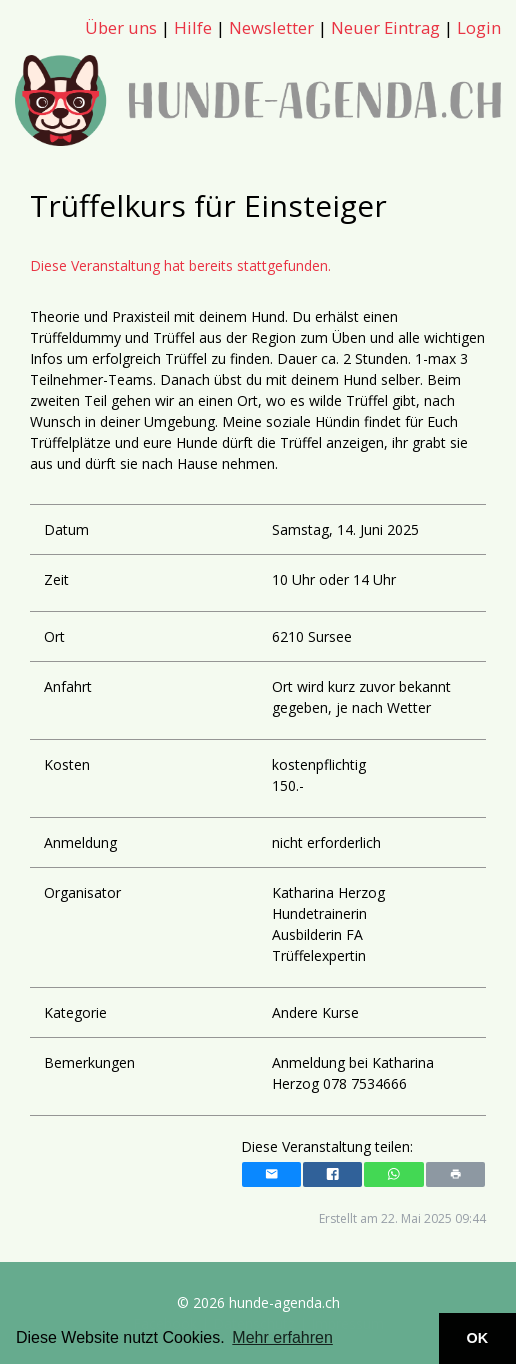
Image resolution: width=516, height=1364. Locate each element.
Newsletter (271, 27)
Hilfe (193, 27)
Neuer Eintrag (385, 27)
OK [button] (478, 1338)
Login (479, 27)
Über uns (121, 27)
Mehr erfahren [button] (282, 1337)
